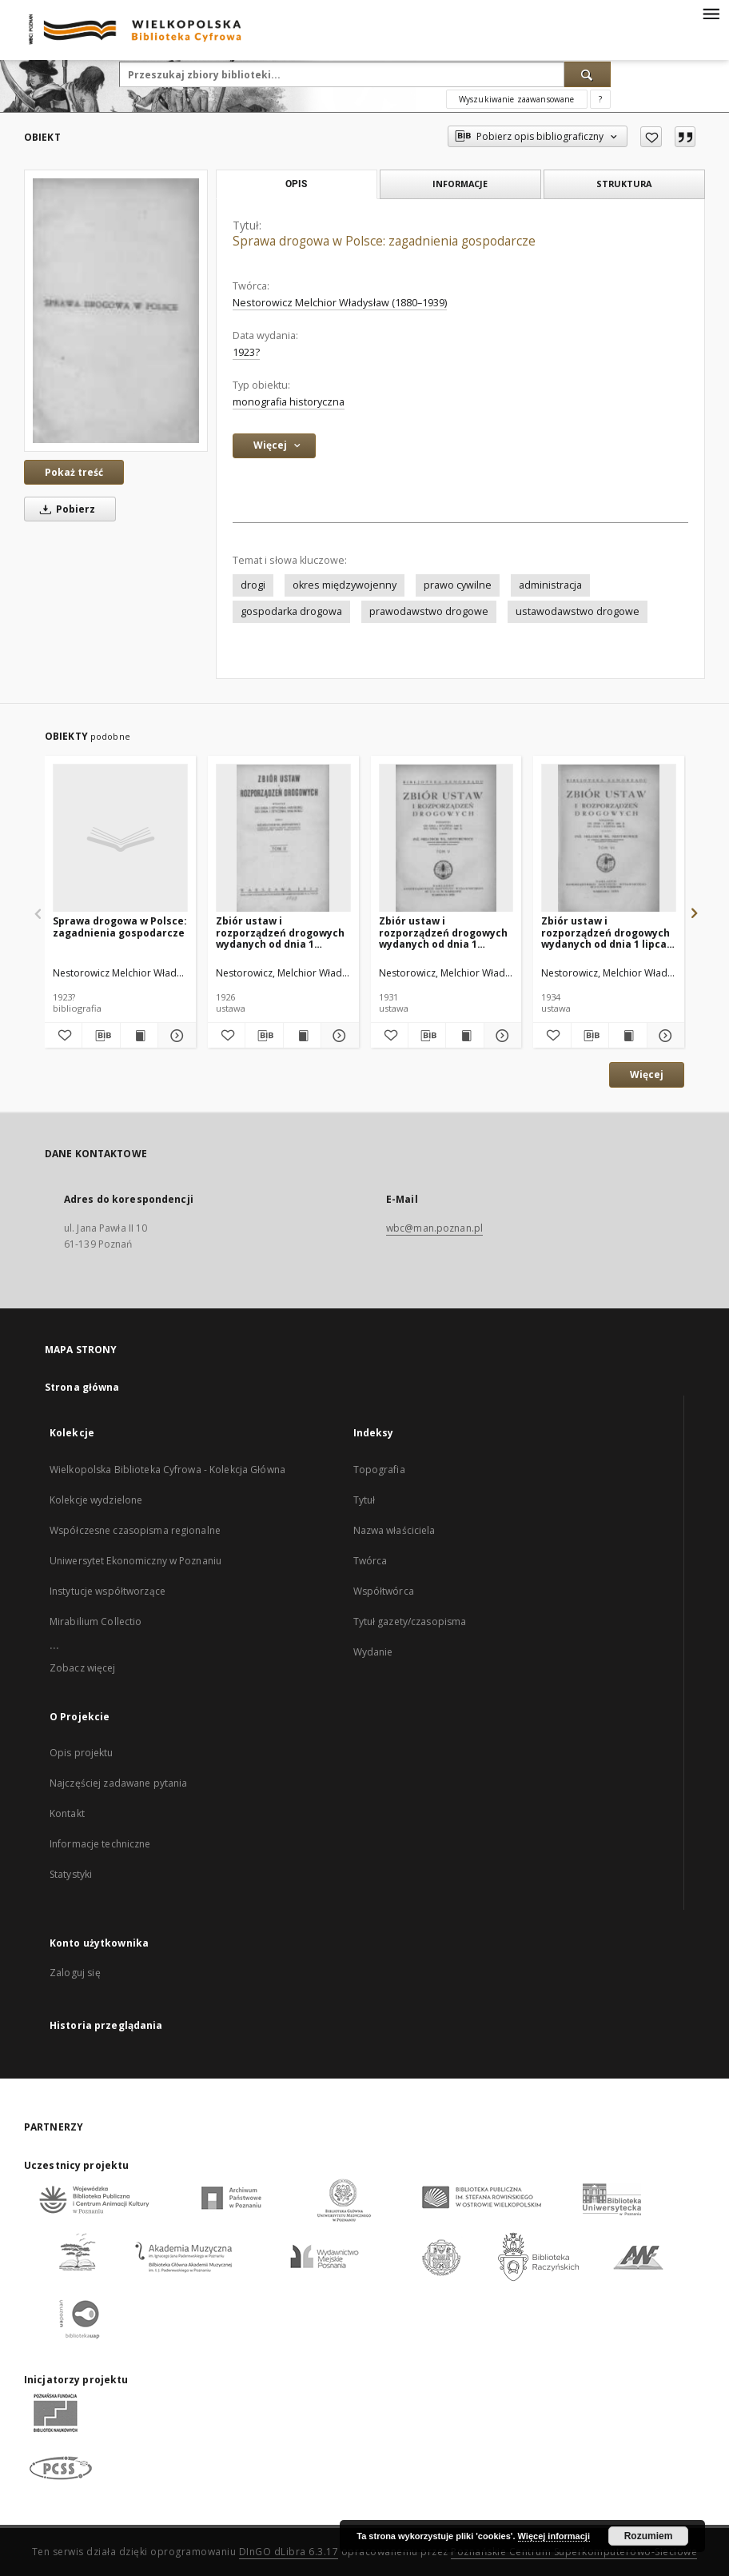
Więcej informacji (554, 2536)
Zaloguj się (75, 1972)
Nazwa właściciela (394, 1530)
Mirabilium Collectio (95, 1621)
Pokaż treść (74, 472)
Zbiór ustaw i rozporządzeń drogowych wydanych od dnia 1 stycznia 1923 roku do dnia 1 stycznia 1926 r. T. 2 (283, 932)
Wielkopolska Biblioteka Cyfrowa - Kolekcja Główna (167, 1469)
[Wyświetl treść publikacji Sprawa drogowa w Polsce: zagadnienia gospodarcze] (139, 1035)
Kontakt (67, 1813)
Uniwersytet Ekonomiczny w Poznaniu (135, 1561)
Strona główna (82, 1387)
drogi (253, 585)
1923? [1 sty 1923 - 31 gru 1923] (246, 352)
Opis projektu (82, 1752)
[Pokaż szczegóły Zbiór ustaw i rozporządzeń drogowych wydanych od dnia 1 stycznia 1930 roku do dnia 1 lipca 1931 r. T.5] (500, 1035)
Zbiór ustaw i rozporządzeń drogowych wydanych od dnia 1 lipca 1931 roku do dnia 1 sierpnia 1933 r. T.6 (605, 932)
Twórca (370, 1561)
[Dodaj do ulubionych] (651, 136)
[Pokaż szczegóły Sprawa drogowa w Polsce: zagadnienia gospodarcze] (174, 1035)
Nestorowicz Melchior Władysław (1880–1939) (340, 303)
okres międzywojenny (344, 585)
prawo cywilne (458, 585)
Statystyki (71, 1874)
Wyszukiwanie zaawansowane (517, 99)
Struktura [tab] (623, 184)
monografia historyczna (289, 402)
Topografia (379, 1469)
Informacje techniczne (100, 1844)
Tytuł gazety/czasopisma (410, 1621)
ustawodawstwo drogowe (577, 611)
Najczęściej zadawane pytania (118, 1783)
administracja (550, 585)
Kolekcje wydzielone (96, 1500)
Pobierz (64, 509)
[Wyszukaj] (587, 74)
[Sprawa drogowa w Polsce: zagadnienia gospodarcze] (116, 310)
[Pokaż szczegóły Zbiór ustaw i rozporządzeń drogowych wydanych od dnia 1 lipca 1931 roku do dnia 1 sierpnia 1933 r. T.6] (663, 1035)
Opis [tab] (296, 184)
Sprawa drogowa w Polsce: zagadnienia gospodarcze (120, 926)
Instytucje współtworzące (107, 1591)
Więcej (646, 1074)
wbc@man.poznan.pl (434, 1228)
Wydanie (373, 1652)
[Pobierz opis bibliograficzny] (100, 1035)
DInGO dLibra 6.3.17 (289, 2551)
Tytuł (364, 1500)
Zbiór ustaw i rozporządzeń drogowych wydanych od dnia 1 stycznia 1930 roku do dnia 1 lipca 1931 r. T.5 (446, 932)
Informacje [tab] (460, 184)
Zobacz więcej (83, 1668)
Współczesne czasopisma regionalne (135, 1530)
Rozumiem (648, 2536)
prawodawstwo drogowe (428, 611)
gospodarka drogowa (291, 611)
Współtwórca (383, 1591)
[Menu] (710, 13)
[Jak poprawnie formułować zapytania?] (600, 99)
